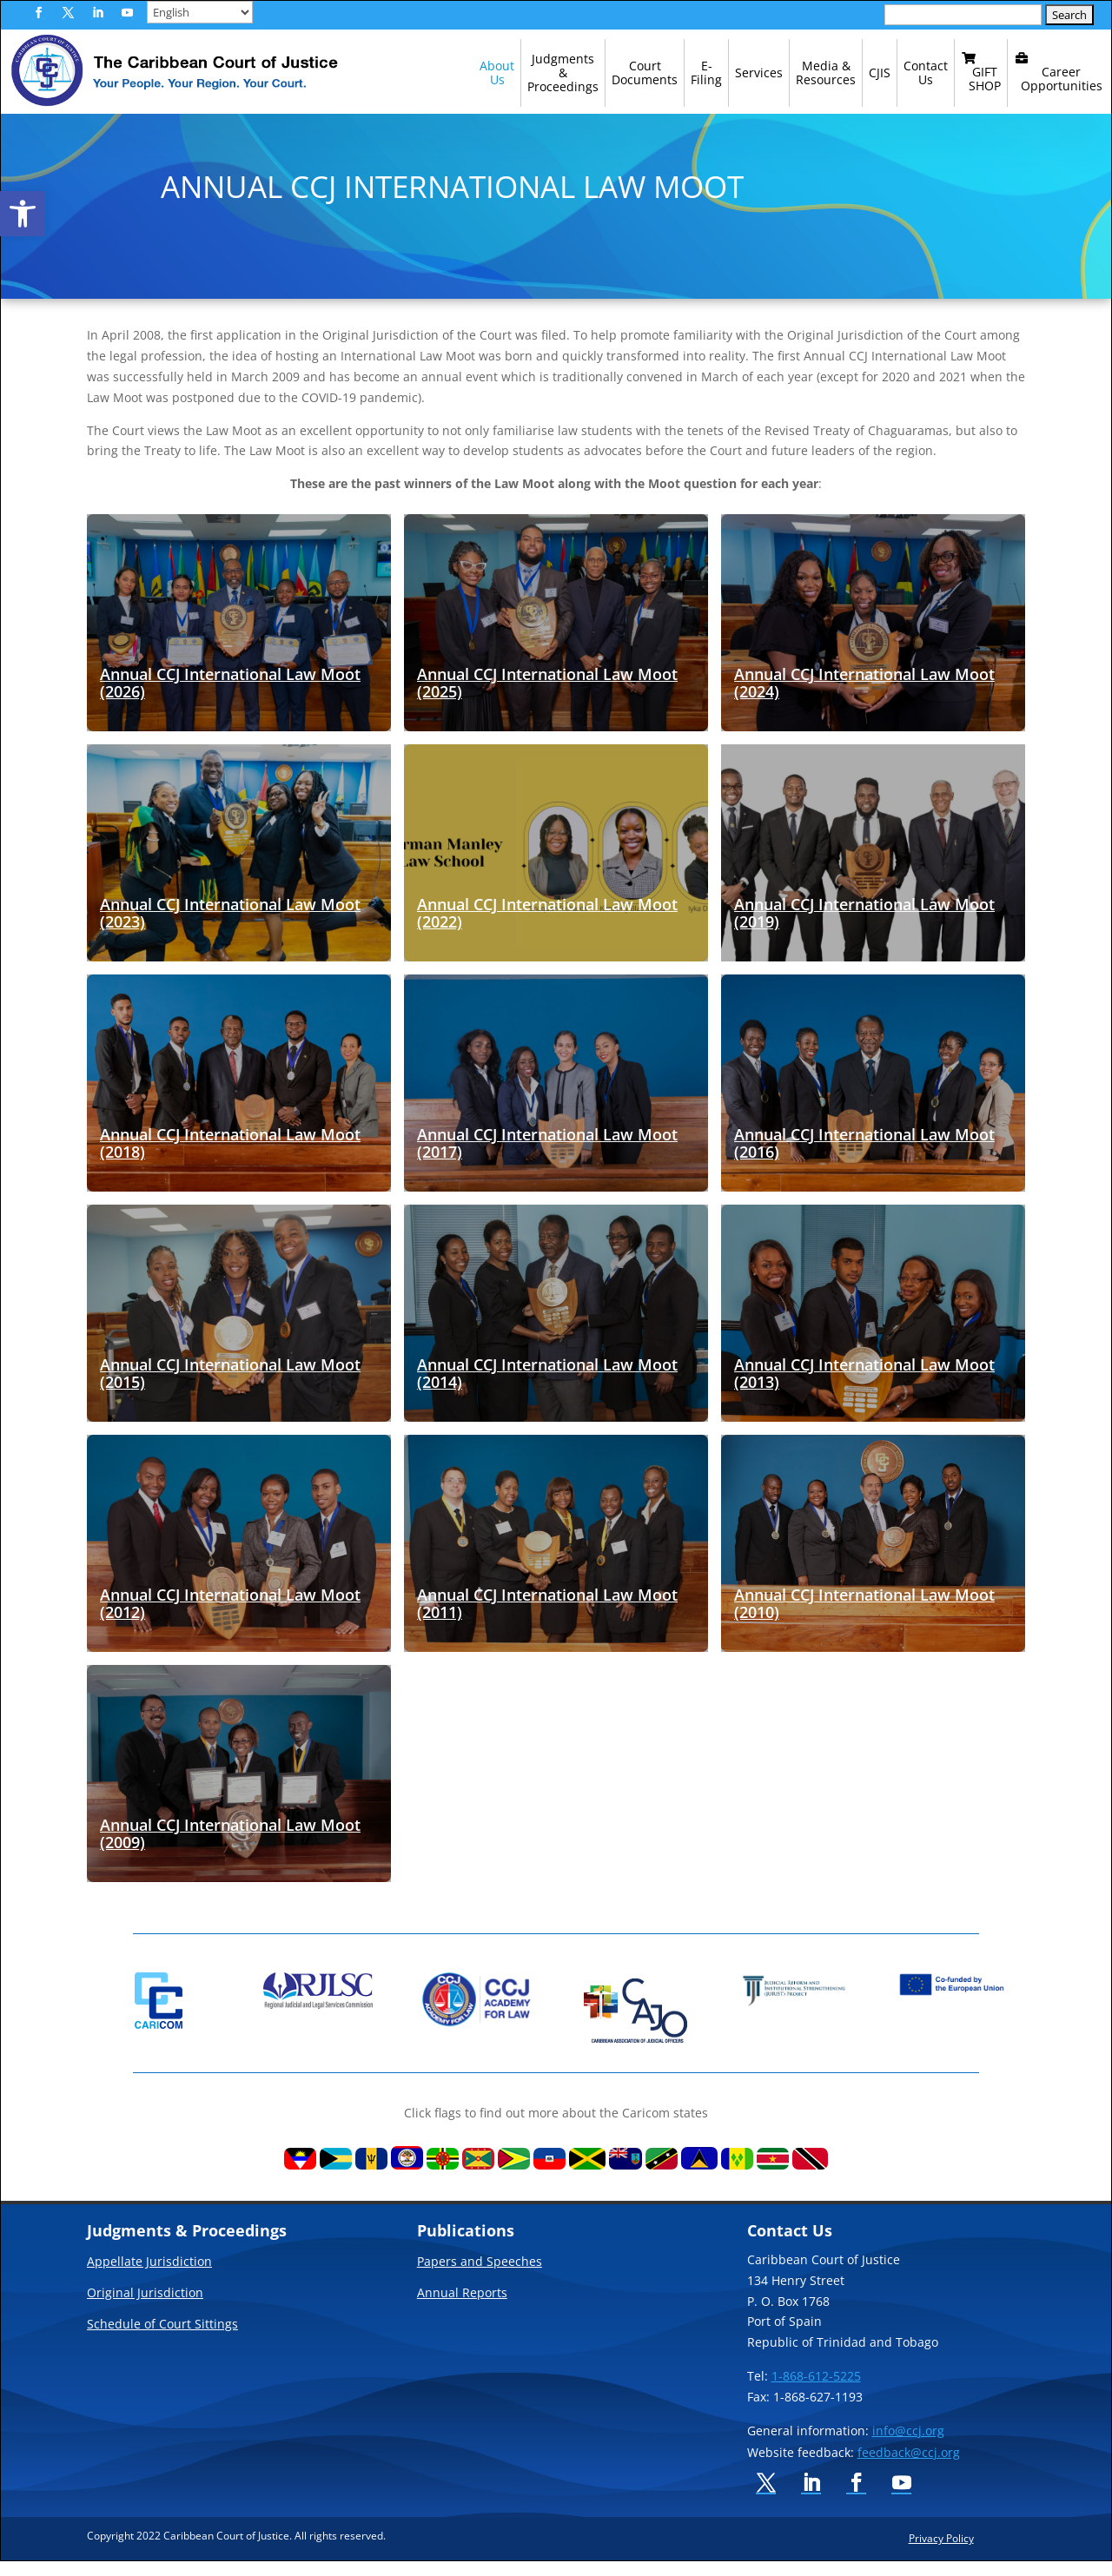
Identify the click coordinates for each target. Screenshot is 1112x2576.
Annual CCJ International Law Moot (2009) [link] (230, 1848)
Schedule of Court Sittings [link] (162, 2340)
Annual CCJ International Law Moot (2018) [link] (230, 1158)
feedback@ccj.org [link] (908, 2467)
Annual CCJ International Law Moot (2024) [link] (864, 697)
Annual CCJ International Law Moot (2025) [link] (547, 697)
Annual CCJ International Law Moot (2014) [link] (547, 1388)
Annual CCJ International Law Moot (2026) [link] (230, 697)
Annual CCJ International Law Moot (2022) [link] (547, 927)
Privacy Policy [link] (941, 2552)
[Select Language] (200, 12)
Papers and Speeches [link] (479, 2277)
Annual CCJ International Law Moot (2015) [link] (230, 1388)
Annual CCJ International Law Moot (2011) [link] (547, 1618)
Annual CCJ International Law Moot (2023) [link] (230, 927)
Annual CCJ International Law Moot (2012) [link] (230, 1618)
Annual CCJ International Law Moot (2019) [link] (864, 927)
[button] (38, 13)
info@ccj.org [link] (908, 2445)
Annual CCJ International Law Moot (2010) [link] (864, 1618)
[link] (22, 213)
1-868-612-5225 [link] (816, 2390)
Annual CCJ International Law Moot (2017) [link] (547, 1158)
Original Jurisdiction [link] (145, 2308)
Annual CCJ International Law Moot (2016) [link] (864, 1158)
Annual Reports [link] (462, 2308)
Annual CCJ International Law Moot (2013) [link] (864, 1388)
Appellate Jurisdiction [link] (149, 2277)
